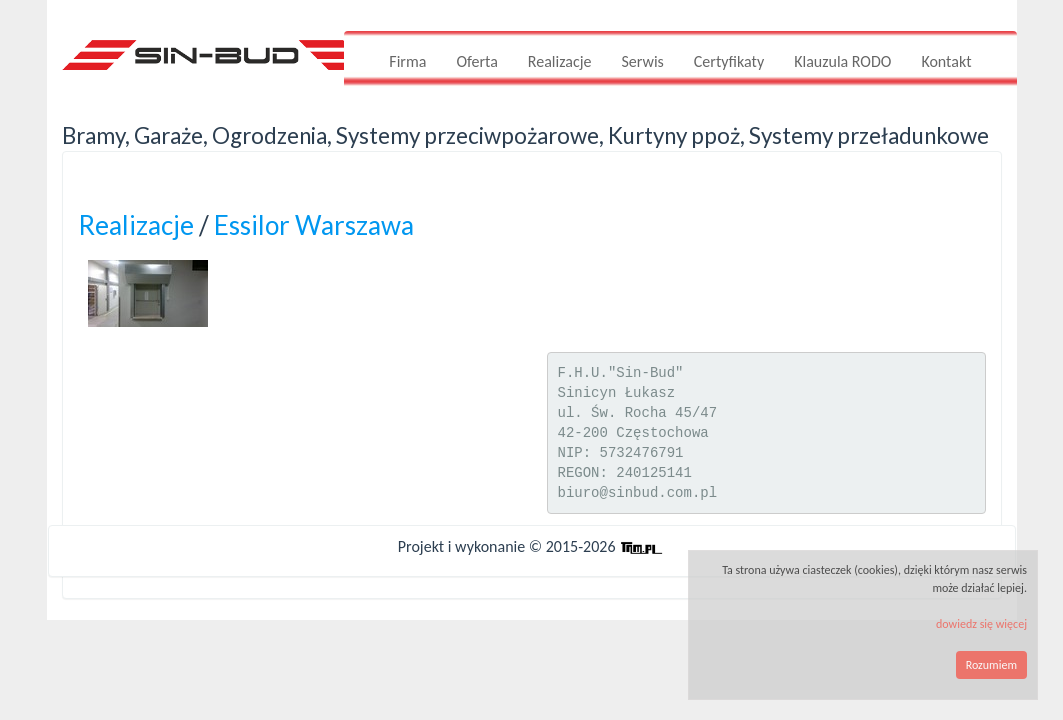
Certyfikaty (729, 61)
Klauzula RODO (842, 61)
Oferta (476, 61)
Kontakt (946, 61)
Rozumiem (991, 665)
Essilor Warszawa (314, 225)
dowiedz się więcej (981, 624)
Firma (407, 61)
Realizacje (560, 61)
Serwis (642, 61)
